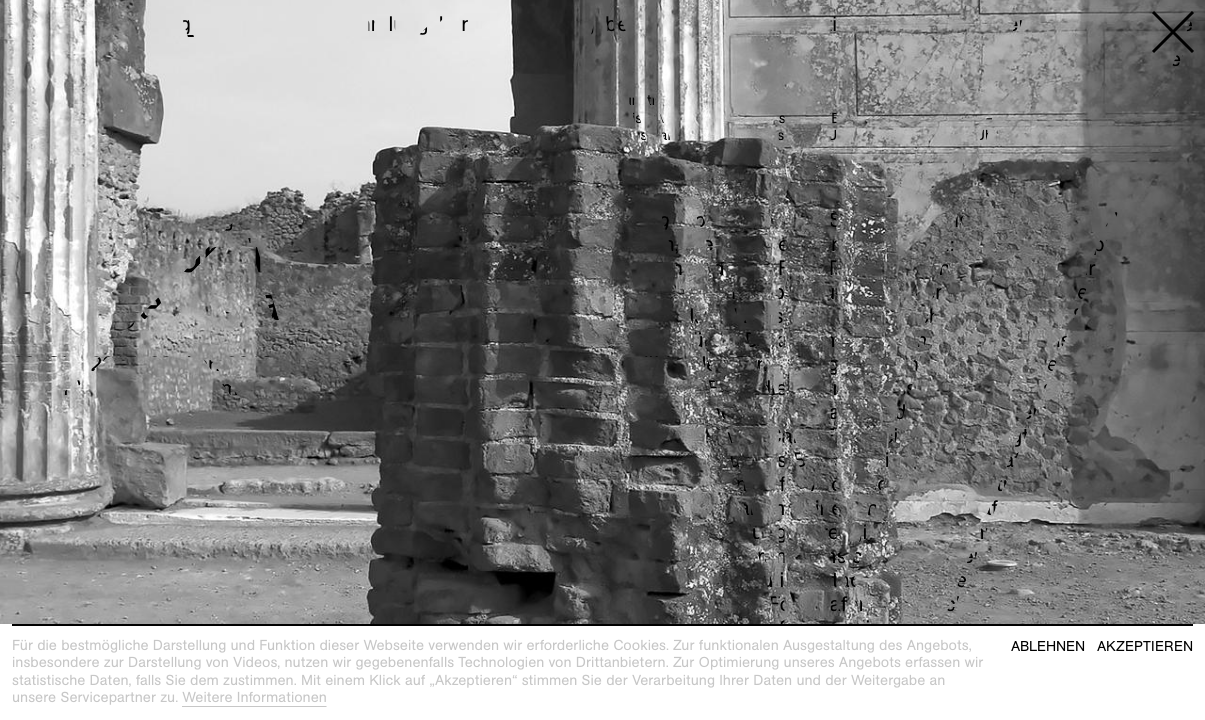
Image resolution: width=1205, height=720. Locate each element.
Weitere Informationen (254, 698)
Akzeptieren (1145, 646)
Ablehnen (1048, 646)
